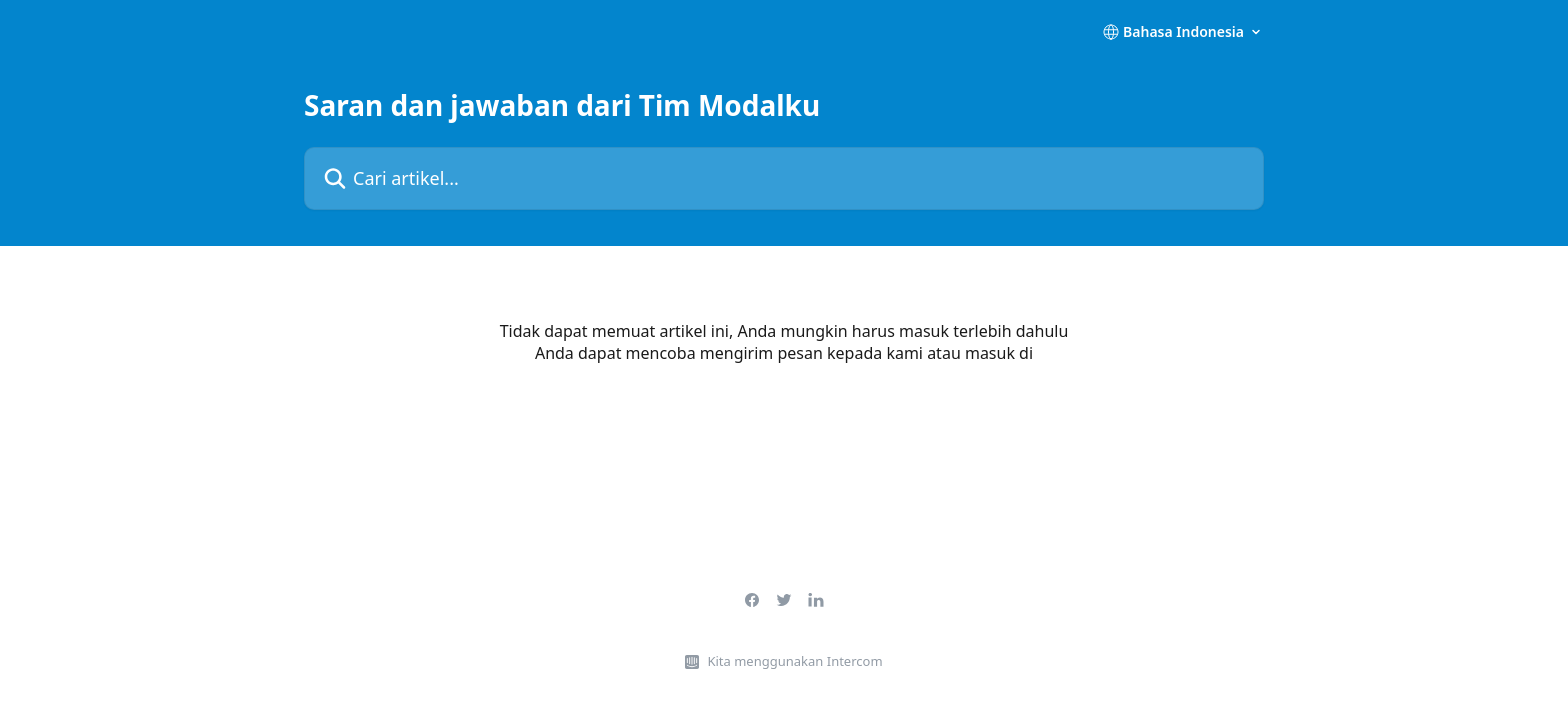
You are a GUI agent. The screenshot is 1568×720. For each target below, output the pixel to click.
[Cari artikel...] (784, 178)
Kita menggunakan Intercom (794, 661)
